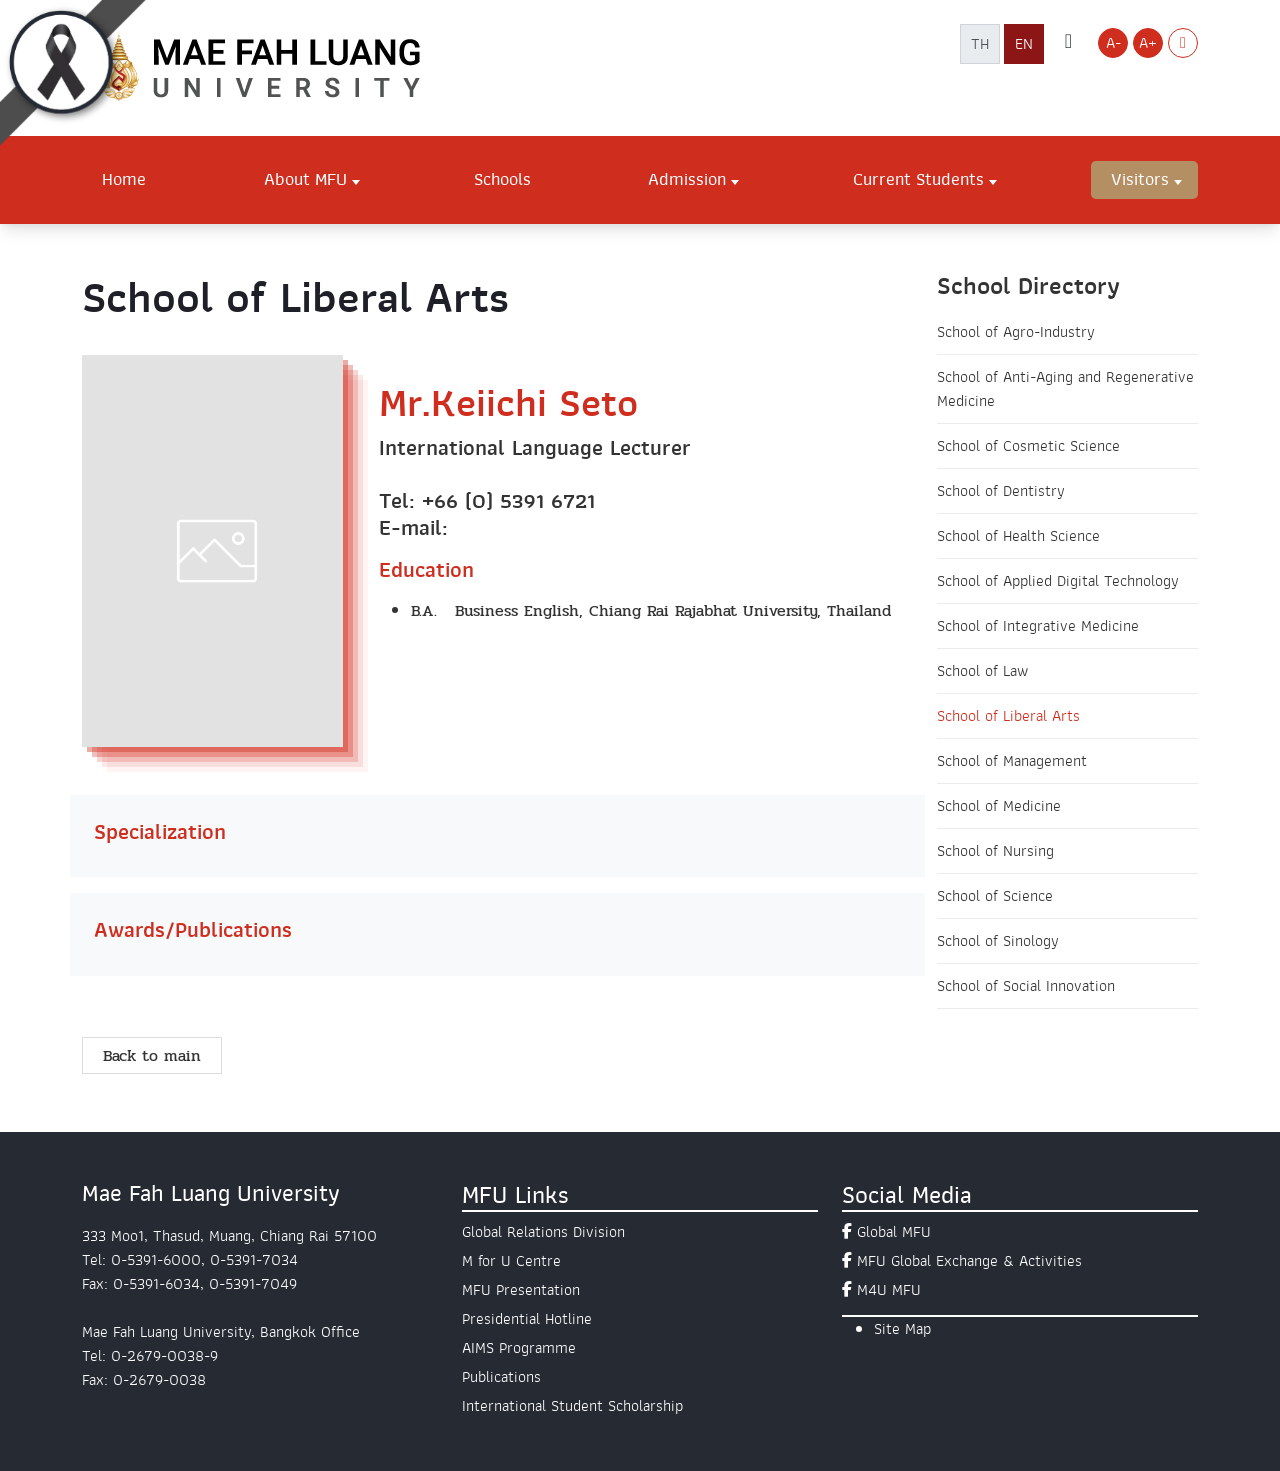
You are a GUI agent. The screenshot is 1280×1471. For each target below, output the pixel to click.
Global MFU (894, 1232)
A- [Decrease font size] (1113, 43)
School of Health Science (1018, 536)
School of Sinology (998, 941)
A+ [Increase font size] (1148, 43)
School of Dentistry (1001, 491)
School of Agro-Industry (1016, 332)
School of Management (1012, 761)
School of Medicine (999, 806)
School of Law (982, 671)
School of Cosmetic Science (1028, 446)
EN (1024, 44)
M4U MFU (889, 1290)
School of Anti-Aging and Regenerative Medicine (1065, 389)
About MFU (305, 179)
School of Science (995, 896)
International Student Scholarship (572, 1406)
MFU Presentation (521, 1290)
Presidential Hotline (527, 1319)
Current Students (918, 179)
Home (124, 179)
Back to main (152, 1055)
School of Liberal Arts (1008, 716)
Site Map (902, 1329)
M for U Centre (511, 1261)
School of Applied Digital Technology (1058, 581)
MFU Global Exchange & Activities (969, 1261)
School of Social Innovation (1026, 986)
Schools (502, 179)
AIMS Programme (519, 1348)
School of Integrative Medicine (1038, 626)
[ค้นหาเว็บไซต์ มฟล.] (1068, 43)
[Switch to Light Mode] (1183, 43)
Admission (687, 179)
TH (980, 44)
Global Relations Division (543, 1232)
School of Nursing (995, 851)
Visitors (1140, 179)
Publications (501, 1377)
